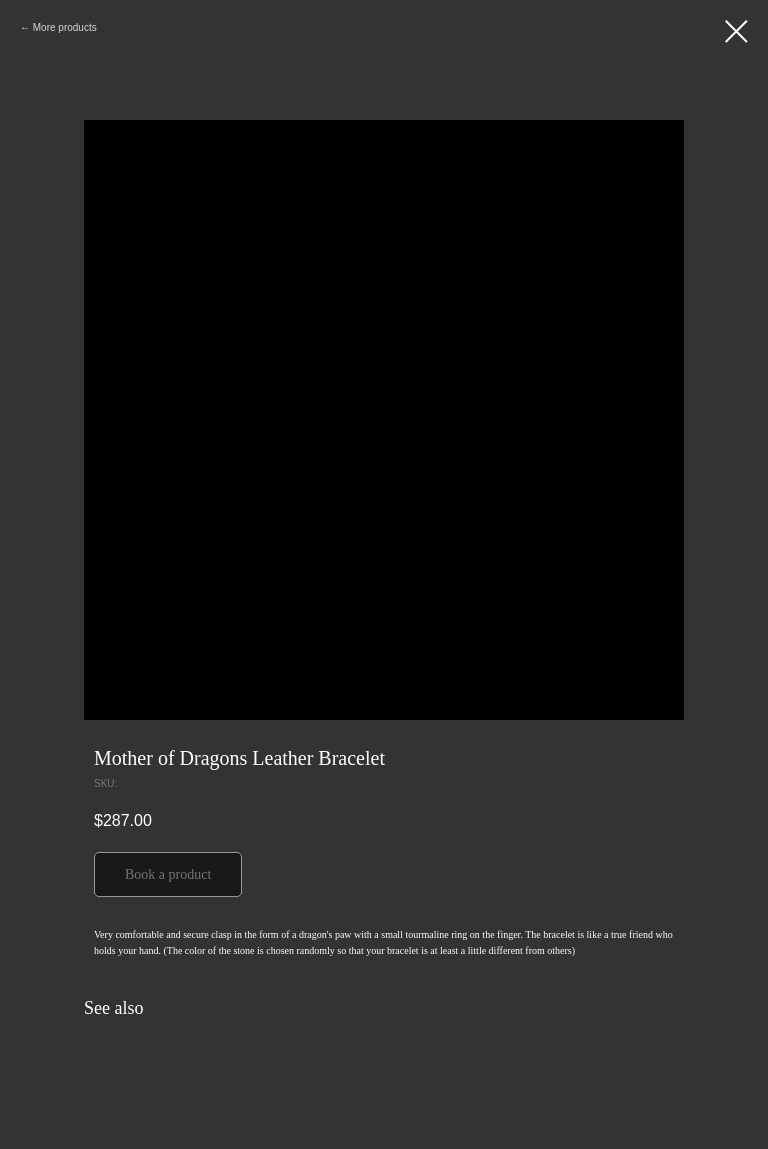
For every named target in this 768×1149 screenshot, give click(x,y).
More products (65, 27)
